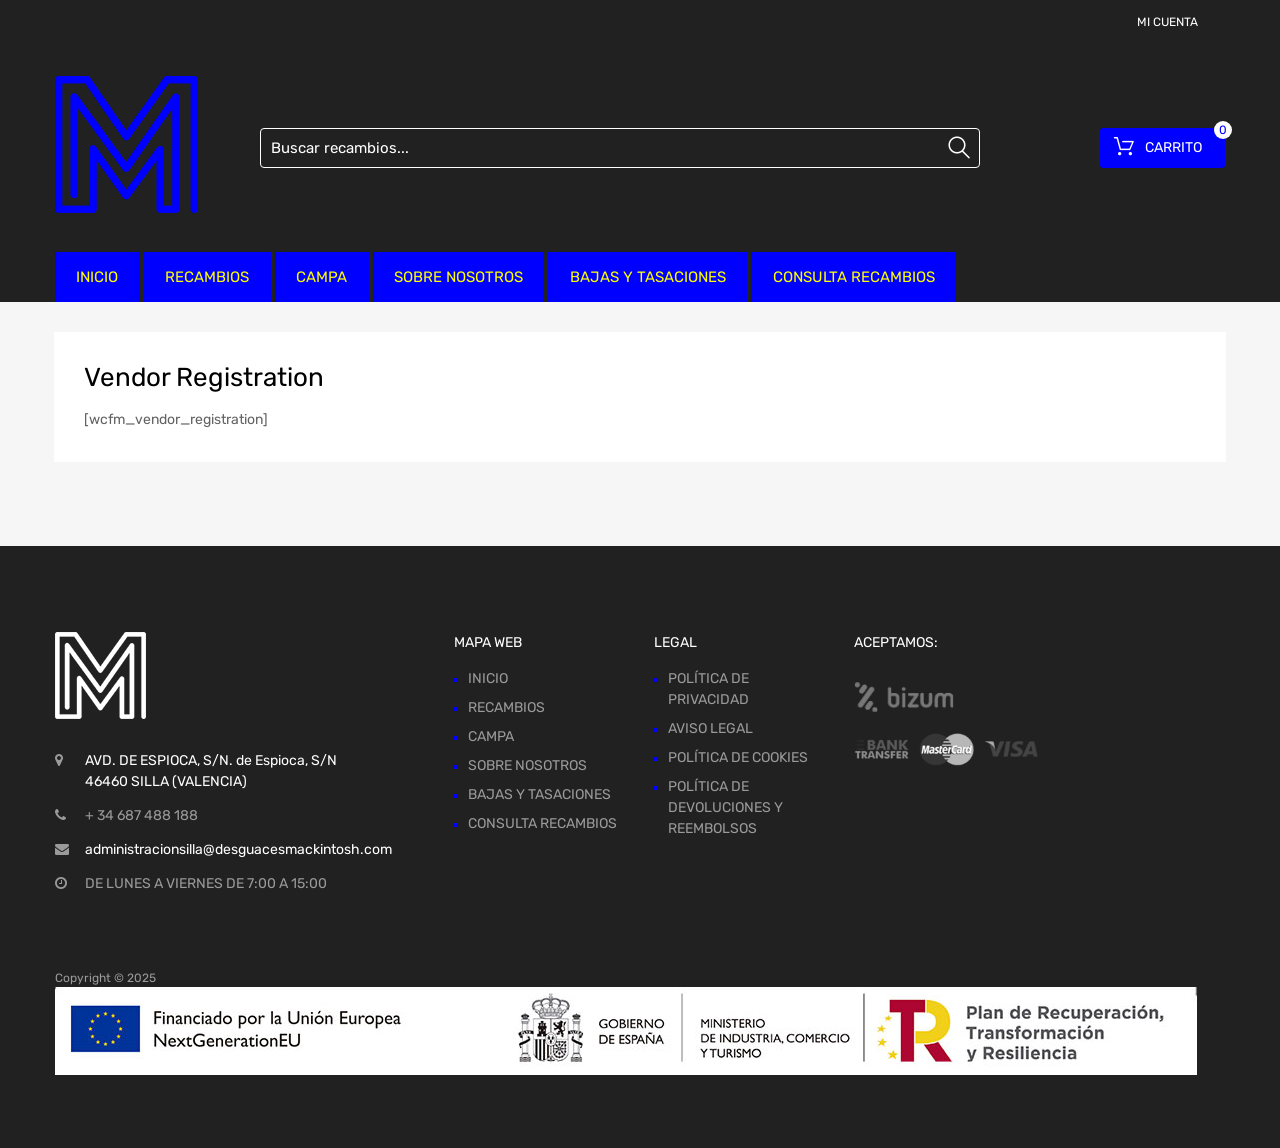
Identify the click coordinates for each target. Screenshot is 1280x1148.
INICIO (97, 277)
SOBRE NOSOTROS (458, 277)
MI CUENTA (1167, 22)
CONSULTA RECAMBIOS (854, 277)
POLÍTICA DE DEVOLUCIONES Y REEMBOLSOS (725, 807)
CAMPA (321, 277)
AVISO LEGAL (710, 728)
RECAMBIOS (207, 277)
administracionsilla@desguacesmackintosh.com (238, 849)
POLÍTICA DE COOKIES (738, 757)
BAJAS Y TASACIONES (648, 277)
